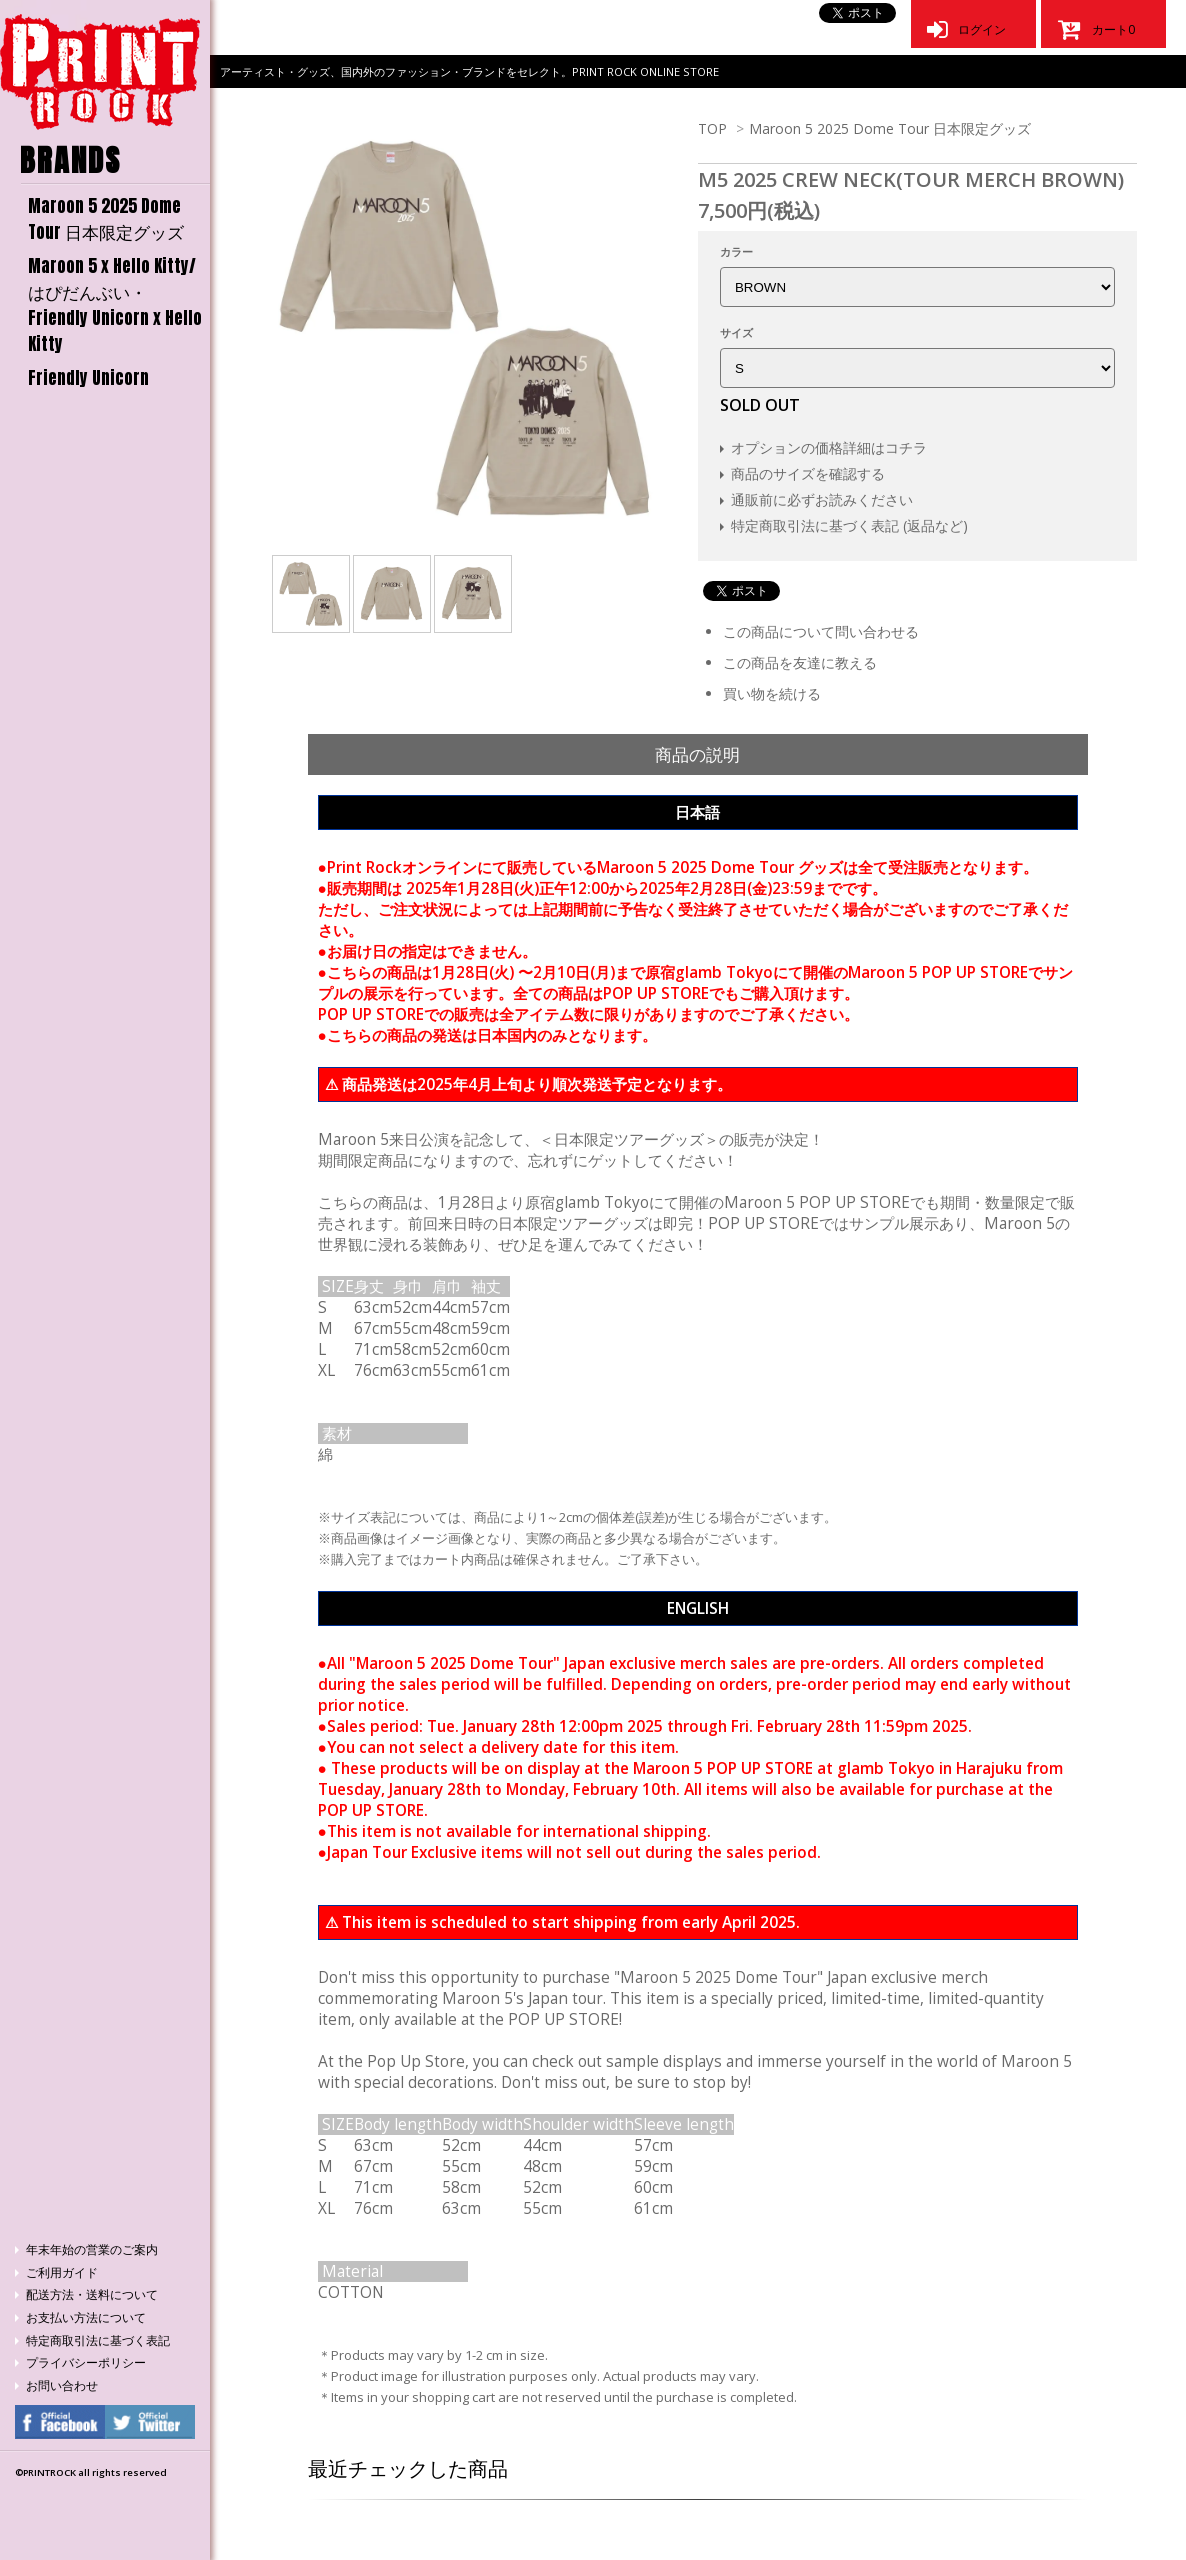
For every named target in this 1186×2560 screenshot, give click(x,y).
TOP (712, 128)
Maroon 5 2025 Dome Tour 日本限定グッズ (106, 219)
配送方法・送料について (92, 2294)
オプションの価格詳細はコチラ (829, 447)
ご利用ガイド (62, 2272)
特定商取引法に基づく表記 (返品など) (849, 525)
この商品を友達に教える (800, 662)
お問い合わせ (62, 2385)
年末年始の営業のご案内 (92, 2249)
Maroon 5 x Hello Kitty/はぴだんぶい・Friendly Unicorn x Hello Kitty (115, 305)
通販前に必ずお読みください (822, 499)
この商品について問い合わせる (821, 631)
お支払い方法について (86, 2317)
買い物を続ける (772, 693)
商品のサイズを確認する (808, 473)
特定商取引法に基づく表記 (98, 2340)
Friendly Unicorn (88, 378)
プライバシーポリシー (86, 2362)
